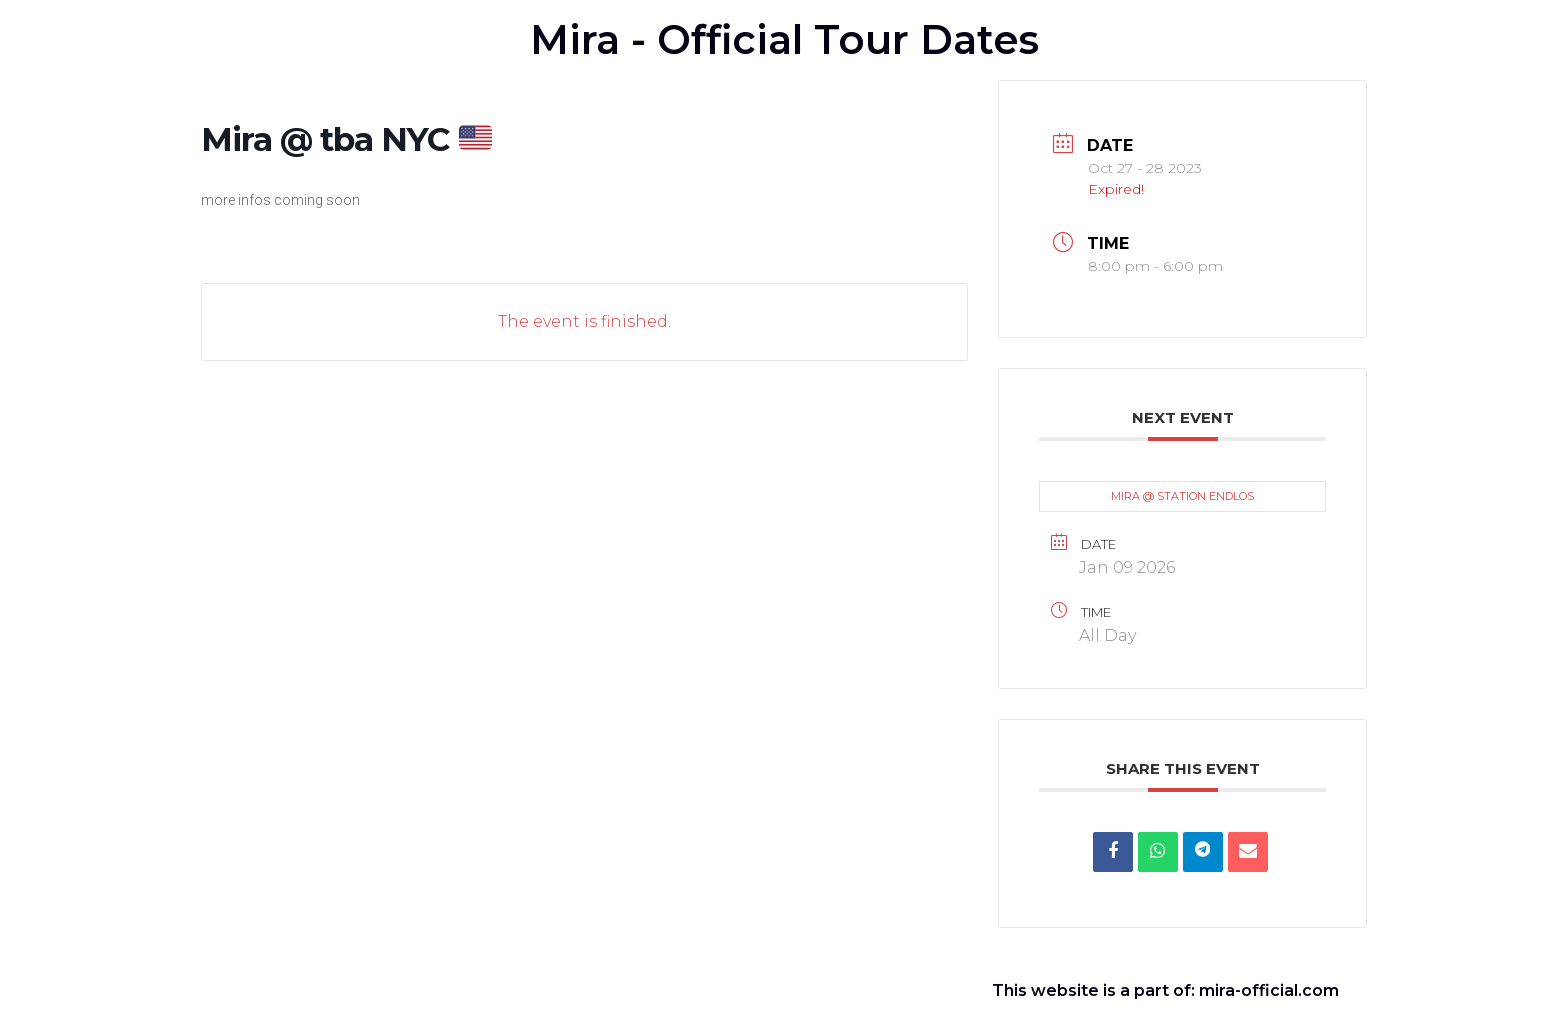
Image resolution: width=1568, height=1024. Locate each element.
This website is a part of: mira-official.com (1165, 990)
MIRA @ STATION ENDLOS (1182, 496)
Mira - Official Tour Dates (784, 39)
